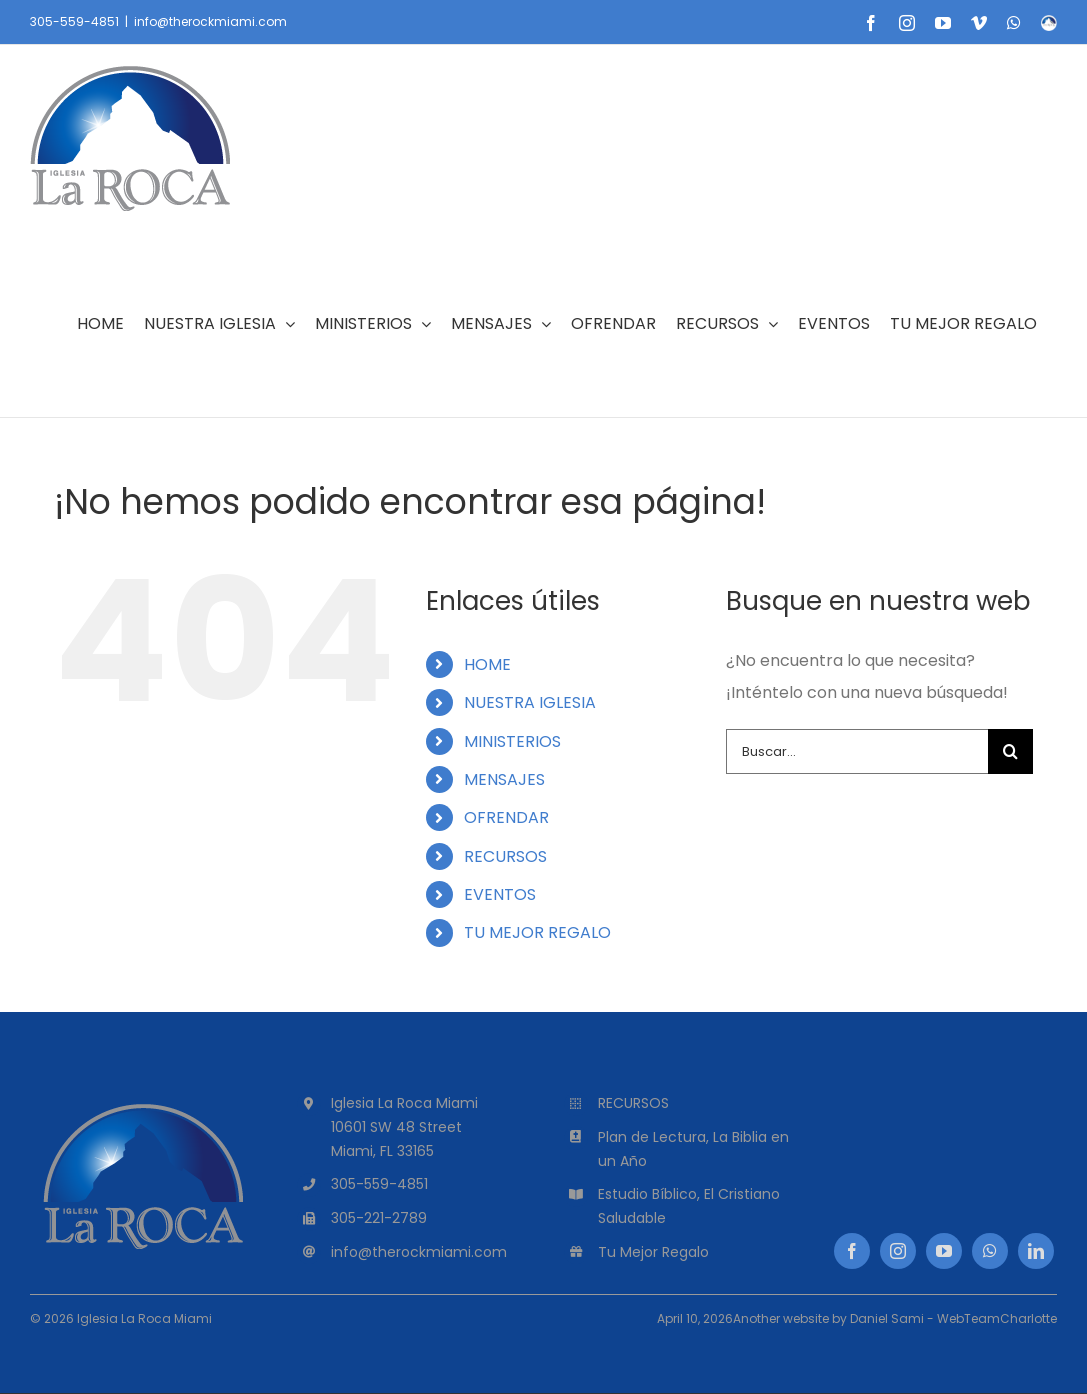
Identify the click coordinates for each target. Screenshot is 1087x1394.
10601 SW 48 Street (396, 1127)
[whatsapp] (990, 1251)
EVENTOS (500, 894)
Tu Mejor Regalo (653, 1252)
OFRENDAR (506, 817)
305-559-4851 (74, 21)
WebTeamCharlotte (997, 1318)
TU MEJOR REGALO (537, 932)
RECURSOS (505, 856)
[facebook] (852, 1251)
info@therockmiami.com (210, 21)
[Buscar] (1010, 751)
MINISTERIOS (512, 741)
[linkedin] (1036, 1251)
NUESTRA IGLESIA (530, 702)
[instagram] (898, 1251)
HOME (487, 664)
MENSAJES (504, 779)
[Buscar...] (856, 751)
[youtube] (944, 1251)
